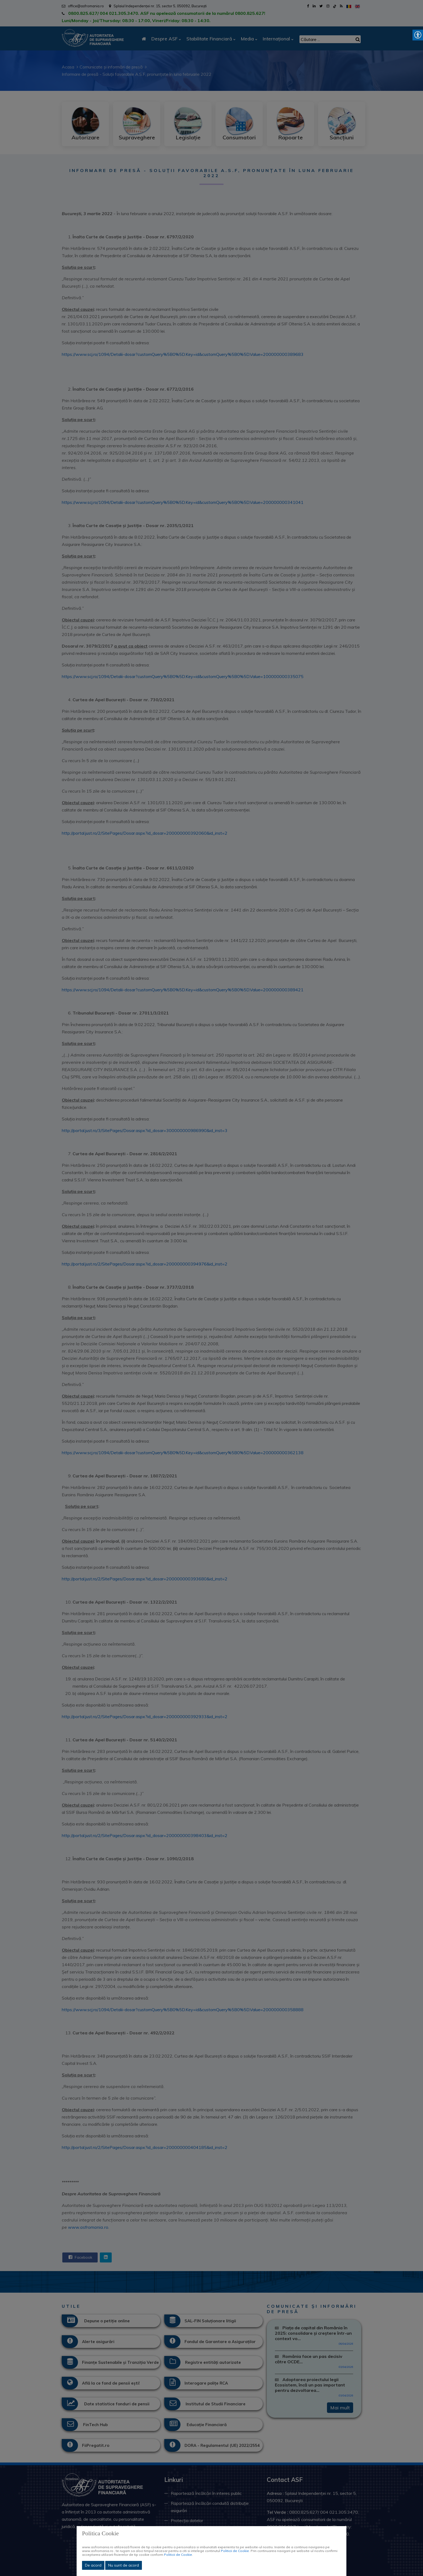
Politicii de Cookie (235, 2551)
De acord (93, 2565)
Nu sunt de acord (123, 2565)
